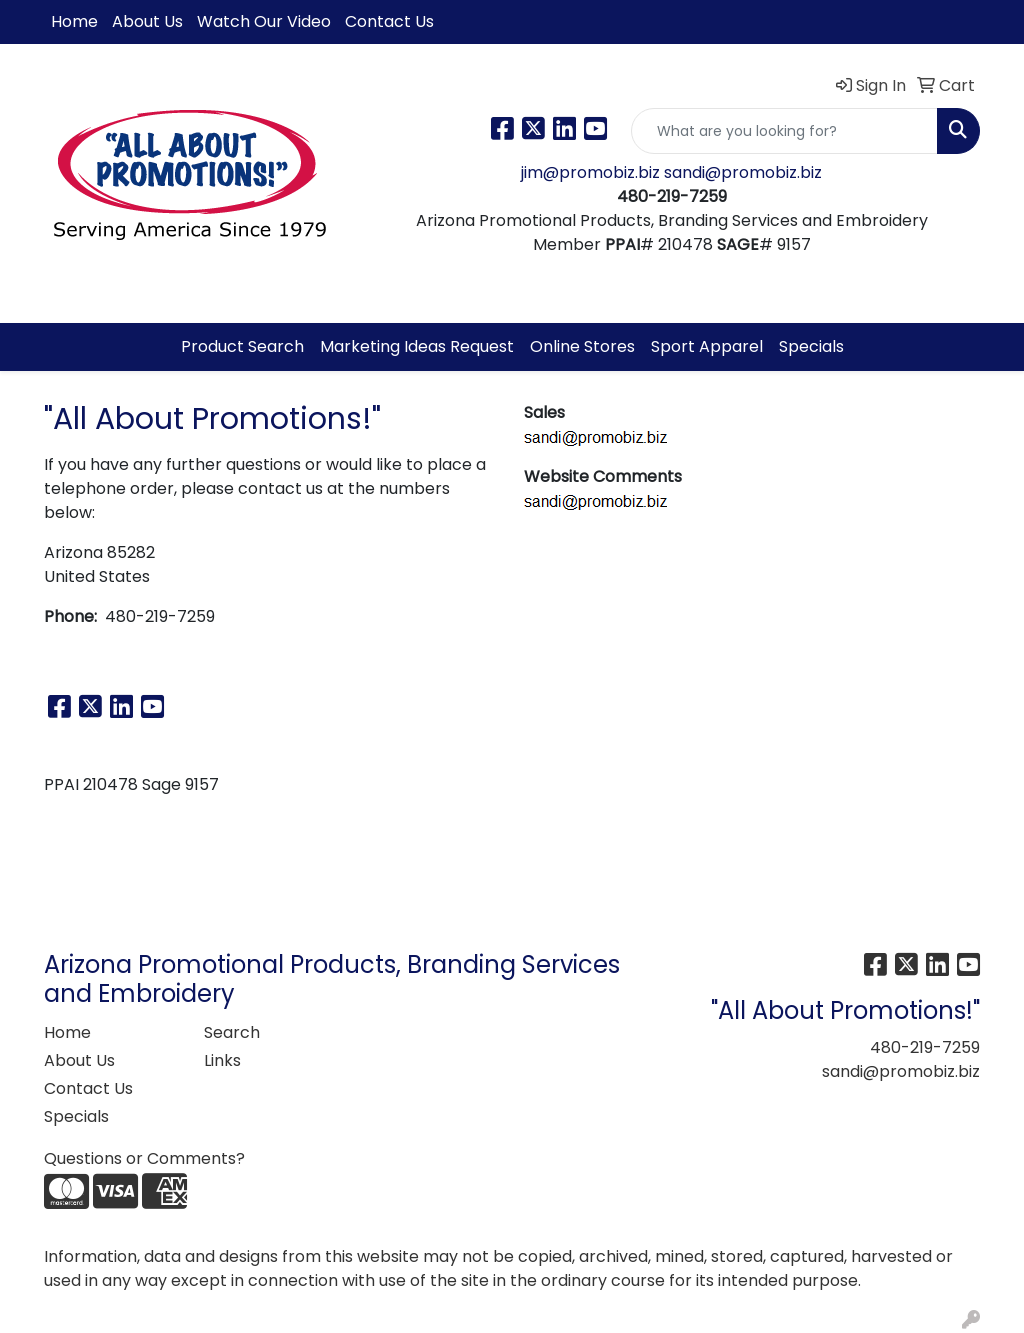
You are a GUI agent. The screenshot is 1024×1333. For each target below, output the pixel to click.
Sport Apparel (707, 346)
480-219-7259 (925, 1047)
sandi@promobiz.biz (743, 172)
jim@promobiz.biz (592, 172)
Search (232, 1032)
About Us (147, 21)
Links (222, 1060)
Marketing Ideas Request (417, 346)
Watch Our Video (264, 21)
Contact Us (389, 21)
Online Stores (582, 346)
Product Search (242, 346)
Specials (811, 346)
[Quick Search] (784, 131)
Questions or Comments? (144, 1158)
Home (74, 21)
